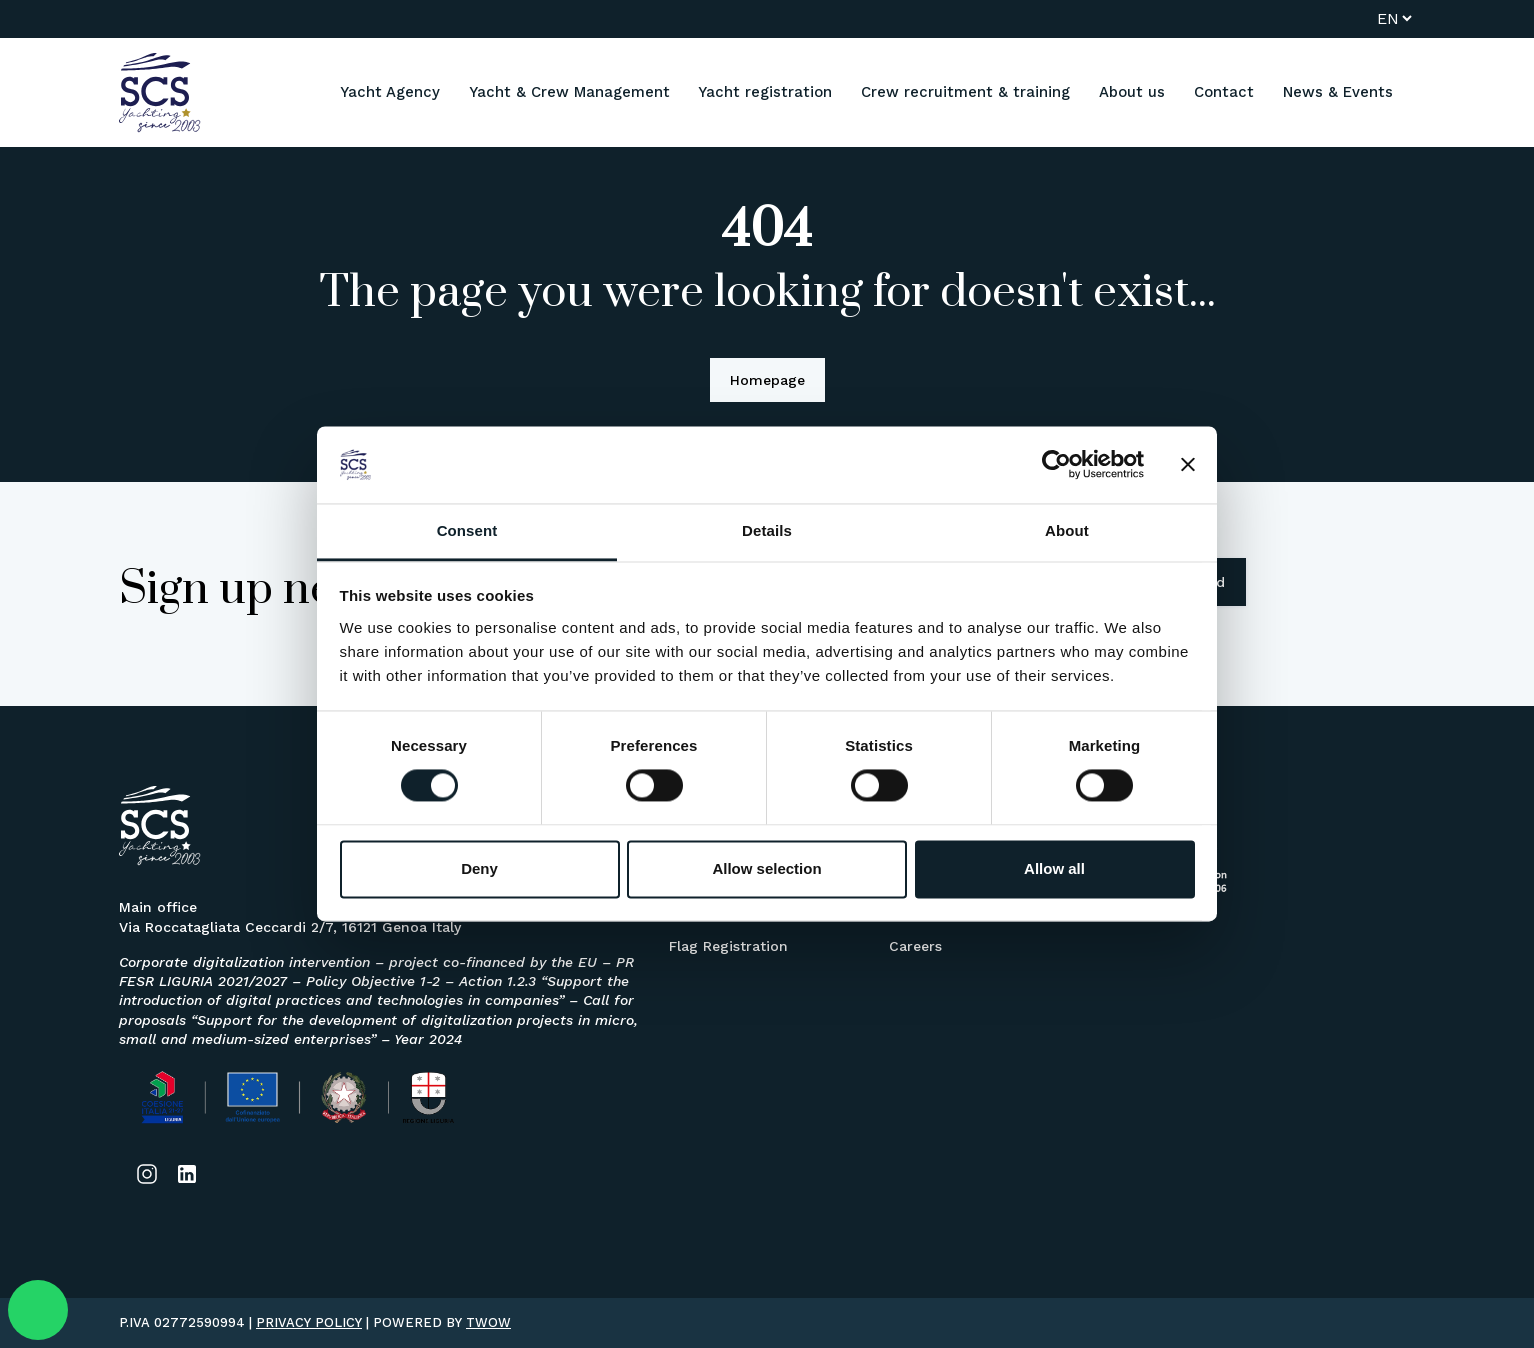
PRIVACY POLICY (309, 1322)
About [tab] (1067, 530)
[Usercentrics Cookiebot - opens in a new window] (1056, 465)
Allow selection (766, 868)
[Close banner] (1188, 465)
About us (1132, 92)
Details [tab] (767, 530)
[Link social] (147, 1174)
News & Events (1338, 92)
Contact (1224, 92)
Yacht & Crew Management (569, 92)
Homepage (767, 380)
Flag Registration (728, 946)
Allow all (1054, 868)
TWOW (488, 1322)
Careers (915, 946)
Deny (479, 868)
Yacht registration (765, 92)
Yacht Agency (390, 92)
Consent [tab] (467, 530)
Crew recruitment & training (965, 92)
